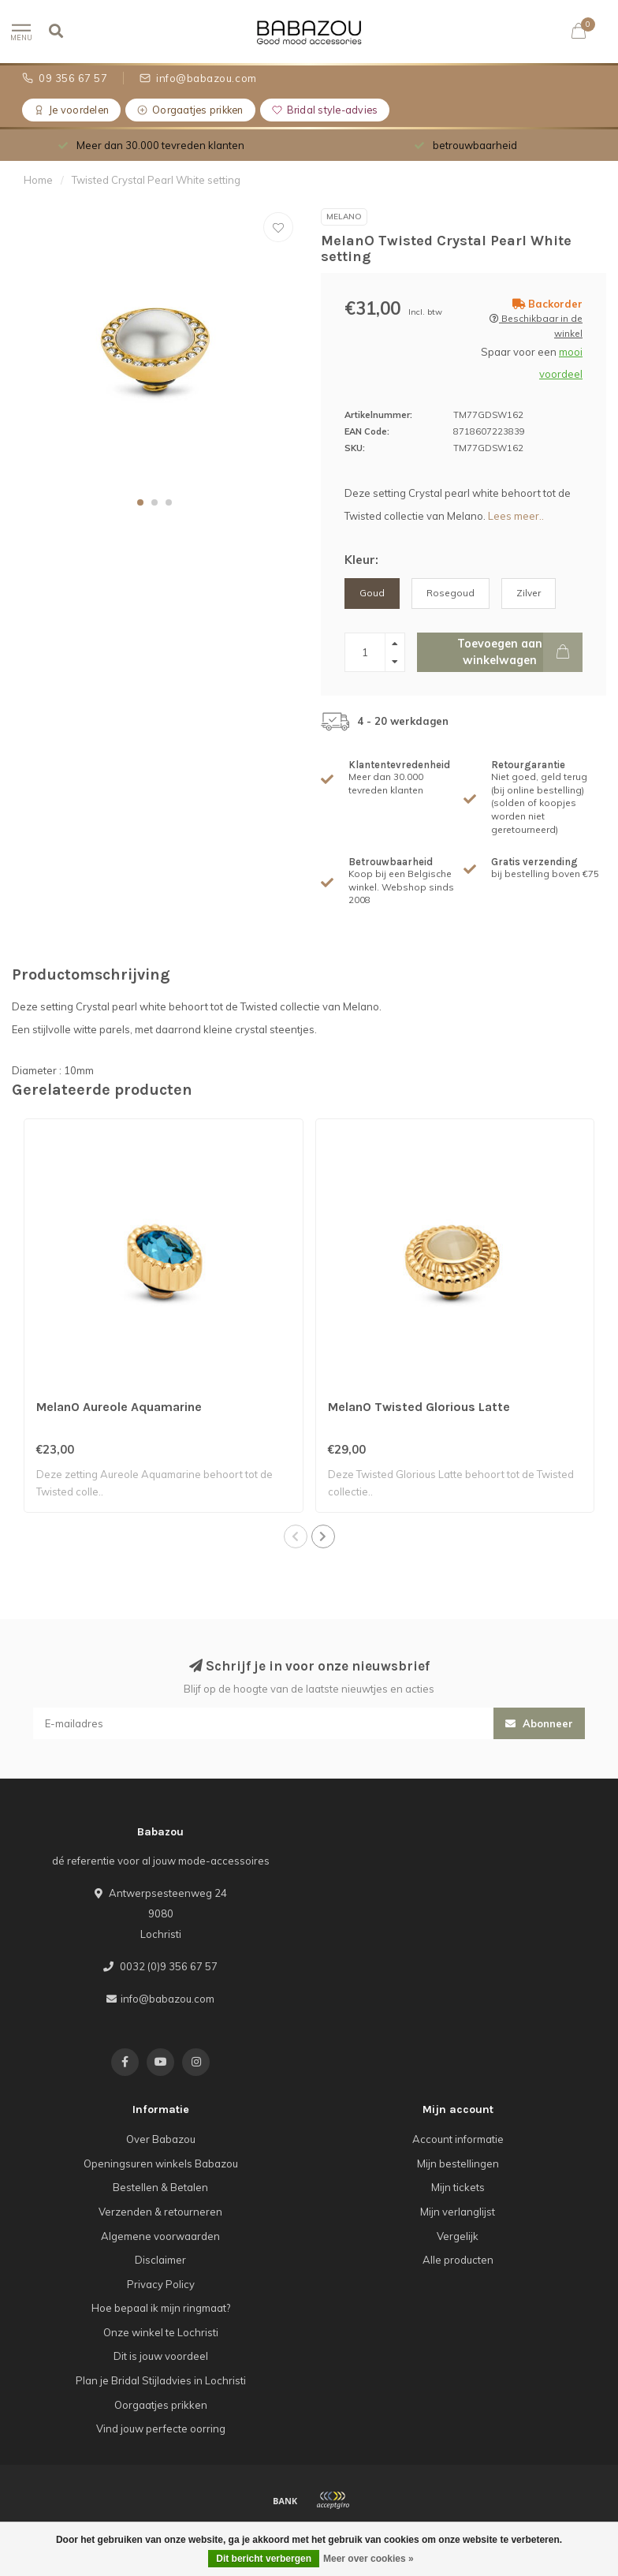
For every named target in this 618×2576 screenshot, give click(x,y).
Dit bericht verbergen (263, 2558)
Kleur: (361, 559)
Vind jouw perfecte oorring (160, 2428)
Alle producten (458, 2259)
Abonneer (539, 1723)
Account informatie (458, 2139)
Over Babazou (160, 2139)
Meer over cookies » (368, 2558)
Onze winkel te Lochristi (160, 2332)
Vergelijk (457, 2236)
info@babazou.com (167, 1998)
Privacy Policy (161, 2284)
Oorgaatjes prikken (160, 2405)
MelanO (344, 216)
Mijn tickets (458, 2187)
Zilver (528, 593)
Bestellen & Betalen (160, 2187)
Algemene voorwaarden (160, 2236)
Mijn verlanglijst (457, 2211)
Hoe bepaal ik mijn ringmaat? (160, 2308)
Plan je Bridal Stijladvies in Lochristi (161, 2380)
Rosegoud (450, 593)
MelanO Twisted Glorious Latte (419, 1406)
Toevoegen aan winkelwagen (520, 652)
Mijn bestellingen (458, 2163)
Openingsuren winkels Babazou (161, 2163)
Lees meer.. (516, 516)
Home (38, 180)
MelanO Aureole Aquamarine (119, 1406)
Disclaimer (160, 2259)
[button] (140, 502)
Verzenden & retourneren (160, 2211)
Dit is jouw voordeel (161, 2356)
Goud (372, 593)
